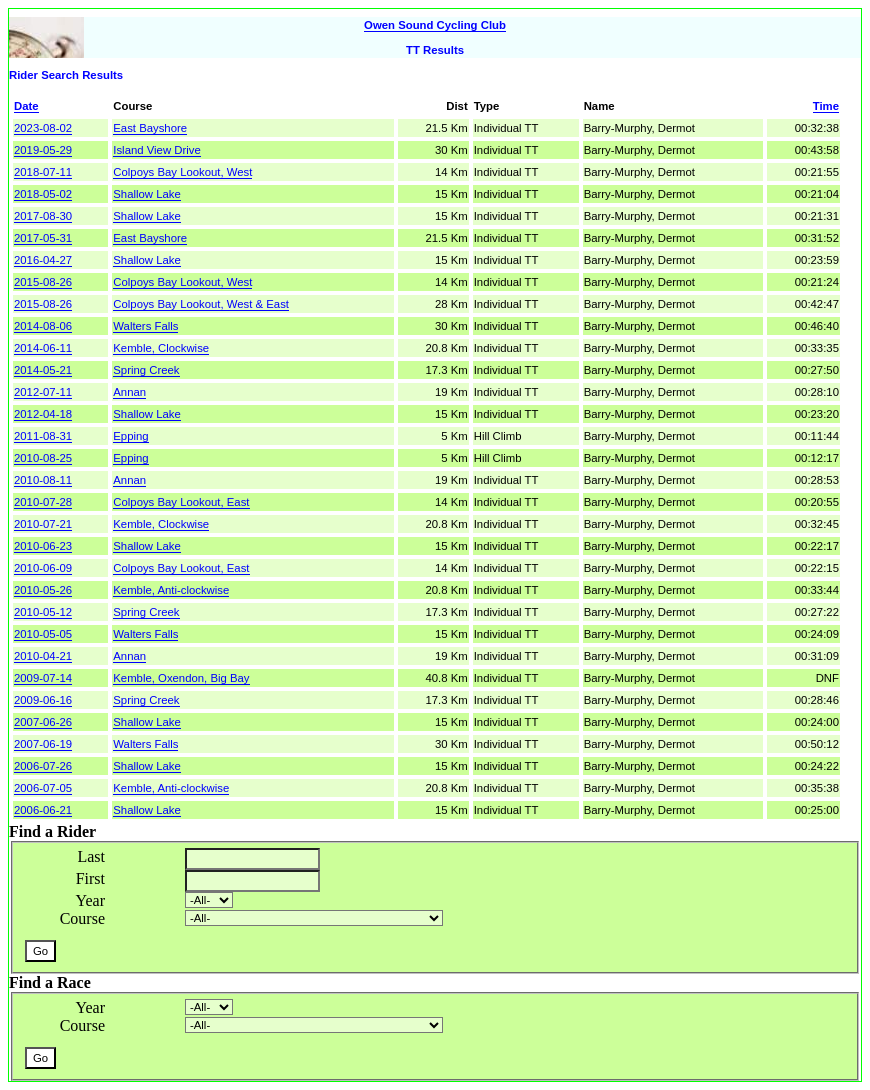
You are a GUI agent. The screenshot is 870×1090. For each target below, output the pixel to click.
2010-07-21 (43, 524)
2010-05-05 (43, 634)
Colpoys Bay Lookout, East (181, 502)
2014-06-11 (43, 348)
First (90, 878)
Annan (129, 392)
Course (82, 918)
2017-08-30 (43, 216)
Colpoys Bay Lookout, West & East (201, 304)
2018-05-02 (43, 194)
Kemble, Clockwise (161, 348)
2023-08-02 (43, 128)
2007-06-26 (43, 722)
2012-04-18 (43, 414)
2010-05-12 (43, 612)
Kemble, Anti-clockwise (171, 590)
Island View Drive (156, 150)
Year (90, 900)
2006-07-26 (43, 766)
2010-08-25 (43, 458)
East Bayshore (150, 128)
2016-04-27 (43, 260)
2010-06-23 (43, 546)
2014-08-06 (43, 326)
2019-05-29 (43, 150)
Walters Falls (145, 326)
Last (91, 856)
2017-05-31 (43, 238)
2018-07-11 (43, 172)
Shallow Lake (146, 194)
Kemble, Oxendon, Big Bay (181, 678)
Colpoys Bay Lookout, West (182, 172)
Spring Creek (146, 370)
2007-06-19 (43, 744)
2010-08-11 (43, 480)
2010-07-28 (43, 502)
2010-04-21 (43, 656)
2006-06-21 (43, 810)
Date (26, 106)
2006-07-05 (43, 788)
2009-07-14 (43, 678)
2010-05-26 (43, 590)
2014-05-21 (43, 370)
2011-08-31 (43, 436)
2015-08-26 (43, 282)
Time (826, 106)
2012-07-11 (43, 392)
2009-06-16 (43, 700)
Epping (130, 436)
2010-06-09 (43, 568)
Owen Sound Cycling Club (435, 25)
